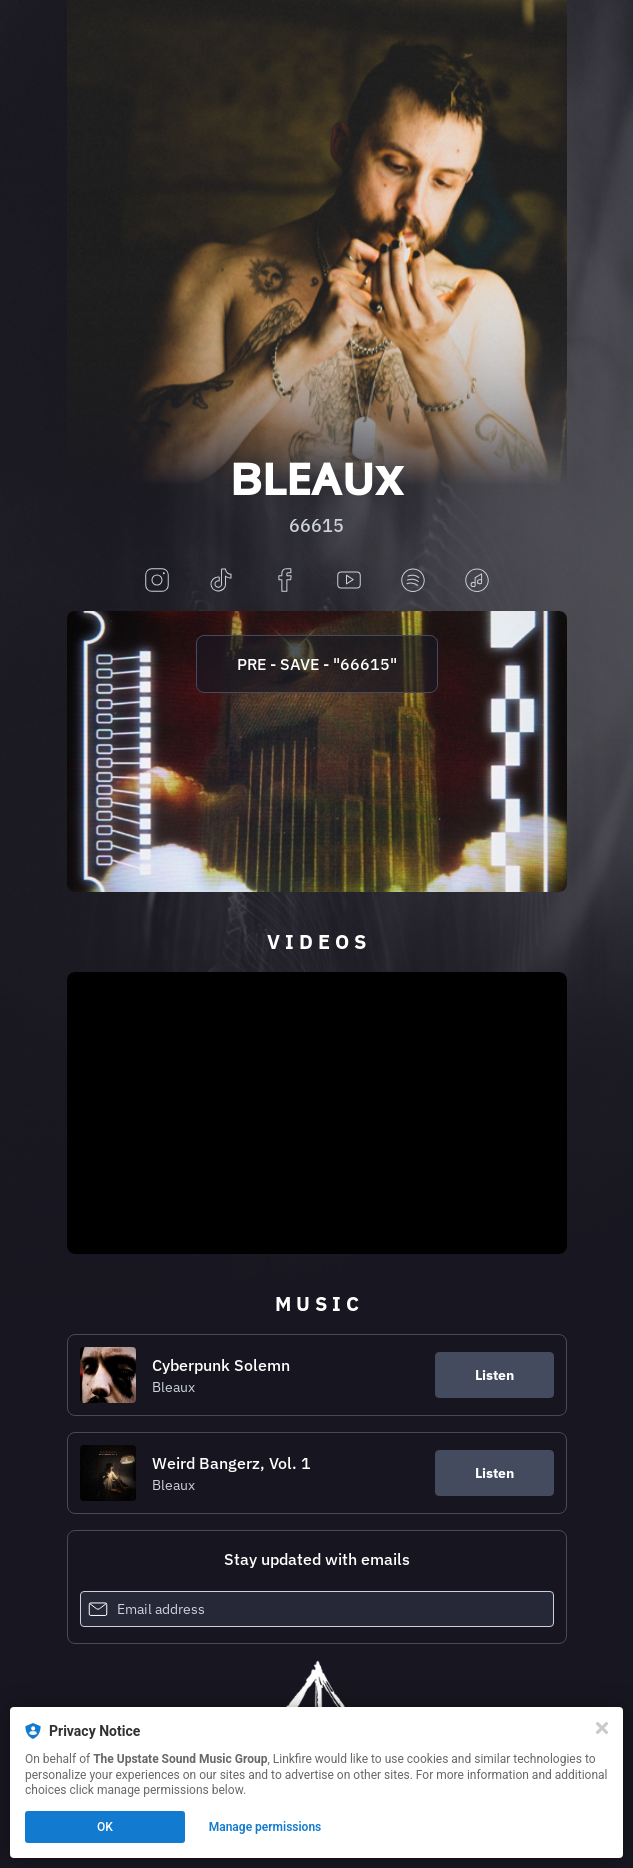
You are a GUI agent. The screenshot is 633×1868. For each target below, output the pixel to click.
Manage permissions (265, 1827)
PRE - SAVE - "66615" (317, 664)
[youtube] (349, 581)
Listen (494, 1375)
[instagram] (157, 581)
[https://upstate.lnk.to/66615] (317, 751)
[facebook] (285, 581)
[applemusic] (477, 581)
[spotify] (413, 581)
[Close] (602, 1728)
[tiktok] (221, 581)
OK (105, 1827)
